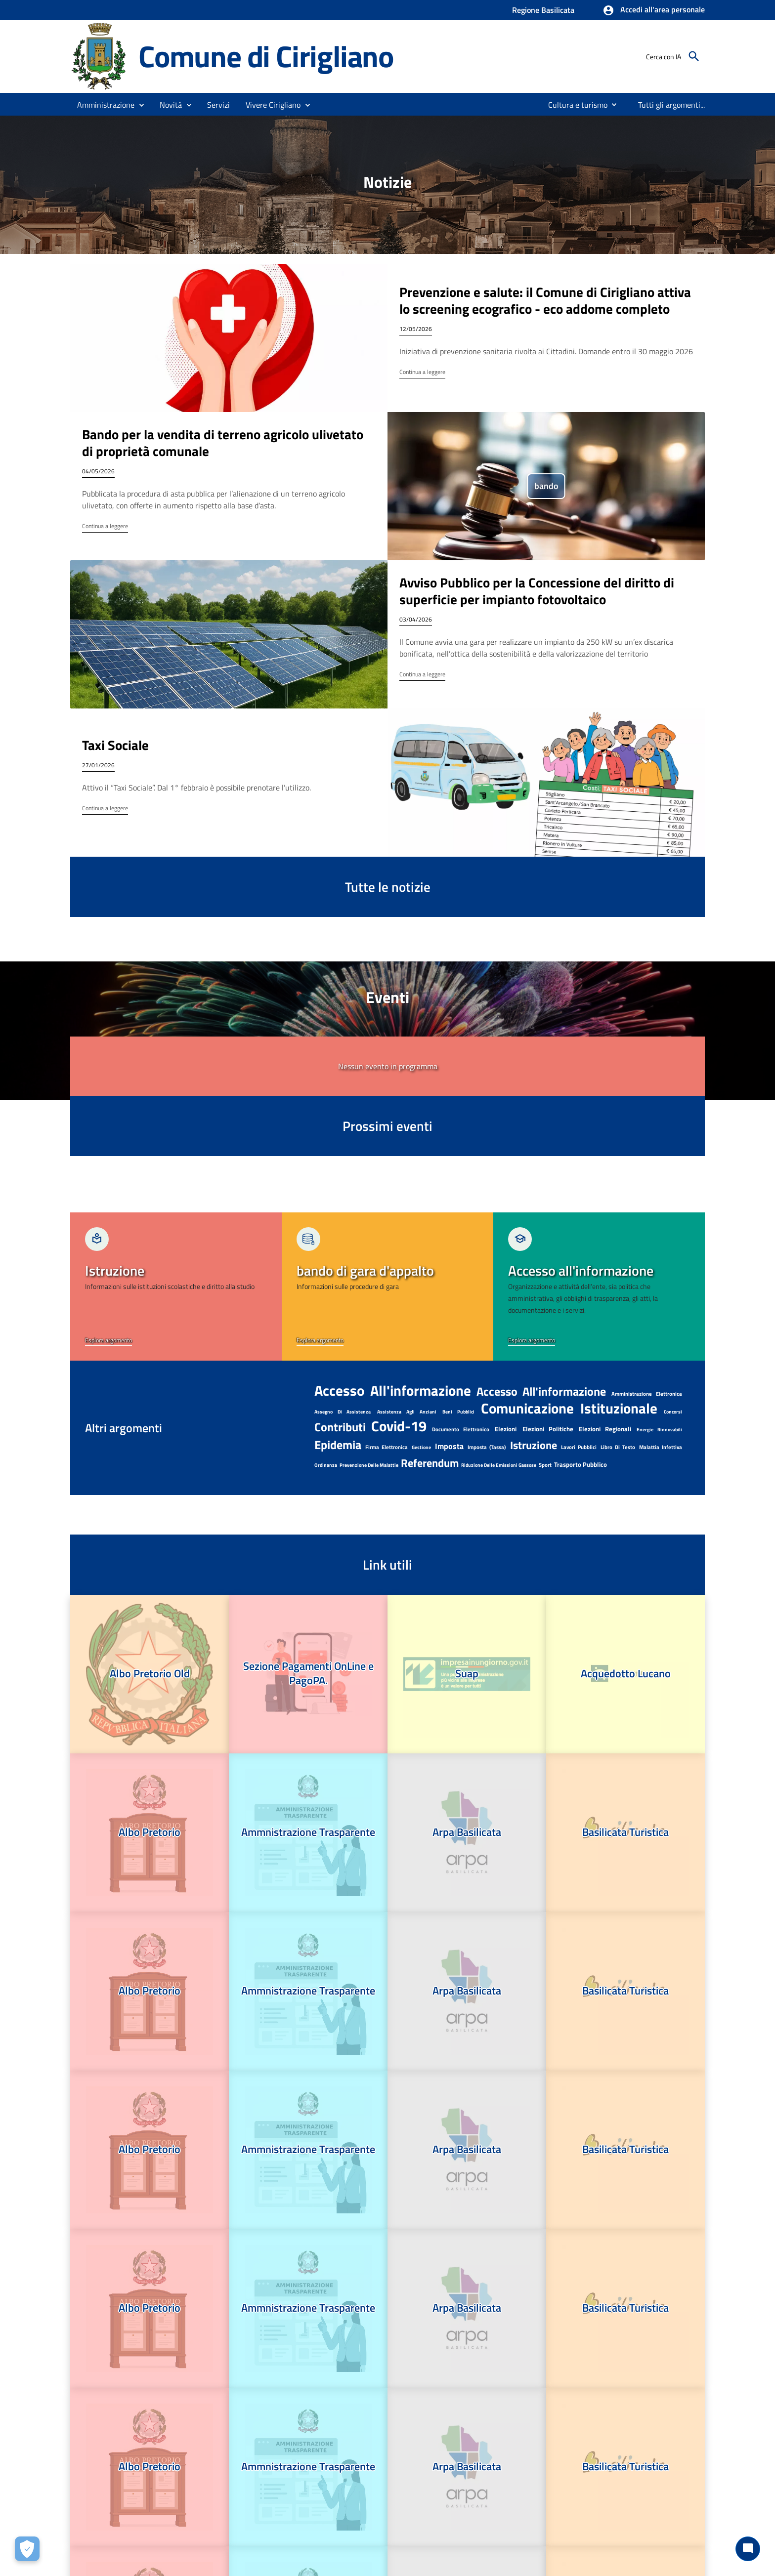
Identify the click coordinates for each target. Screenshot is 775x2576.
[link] (176, 1286)
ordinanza (325, 1465)
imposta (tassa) (487, 1447)
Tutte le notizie (388, 886)
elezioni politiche (547, 1429)
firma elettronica (386, 1447)
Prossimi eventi (387, 1126)
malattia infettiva (660, 1447)
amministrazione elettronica (646, 1394)
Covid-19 (399, 1426)
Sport (545, 1465)
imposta (449, 1446)
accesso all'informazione (392, 1390)
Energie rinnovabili (659, 1429)
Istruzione (533, 1445)
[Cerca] (694, 56)
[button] (654, 10)
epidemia (337, 1445)
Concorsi (673, 1411)
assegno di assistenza (342, 1411)
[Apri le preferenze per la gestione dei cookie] (27, 2548)
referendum (430, 1462)
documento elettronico (460, 1429)
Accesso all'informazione (541, 1391)
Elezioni (506, 1429)
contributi (340, 1427)
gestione (421, 1447)
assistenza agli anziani (406, 1411)
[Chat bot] (747, 2548)
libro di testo (618, 1447)
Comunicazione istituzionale (569, 1408)
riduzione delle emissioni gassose (498, 1465)
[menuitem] (574, 105)
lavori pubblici (579, 1447)
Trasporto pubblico (580, 1464)
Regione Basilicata (543, 10)
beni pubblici (458, 1411)
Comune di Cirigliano (265, 56)
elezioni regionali (605, 1429)
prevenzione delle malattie (369, 1465)
